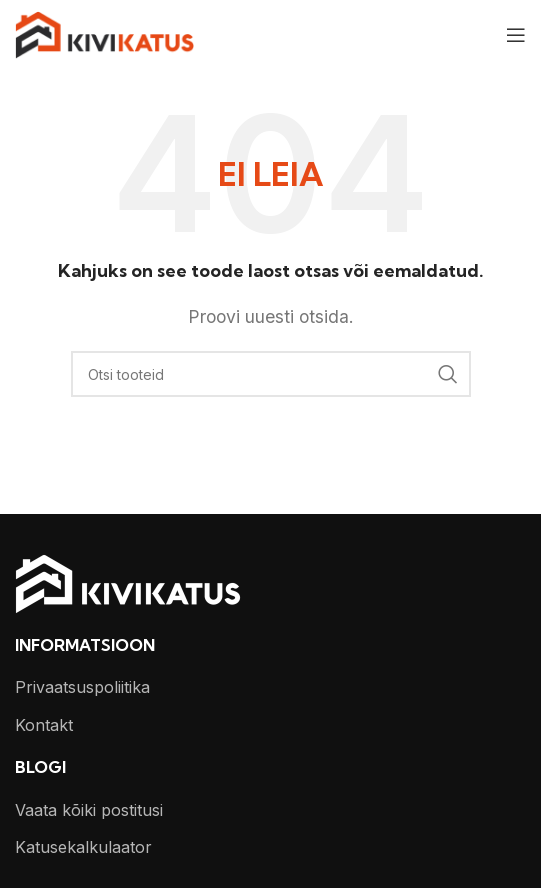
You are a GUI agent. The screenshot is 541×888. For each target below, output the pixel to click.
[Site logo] (104, 33)
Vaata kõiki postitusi (89, 810)
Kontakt (44, 725)
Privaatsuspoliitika (82, 687)
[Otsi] (271, 374)
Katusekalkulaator (83, 847)
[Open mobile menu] (516, 35)
